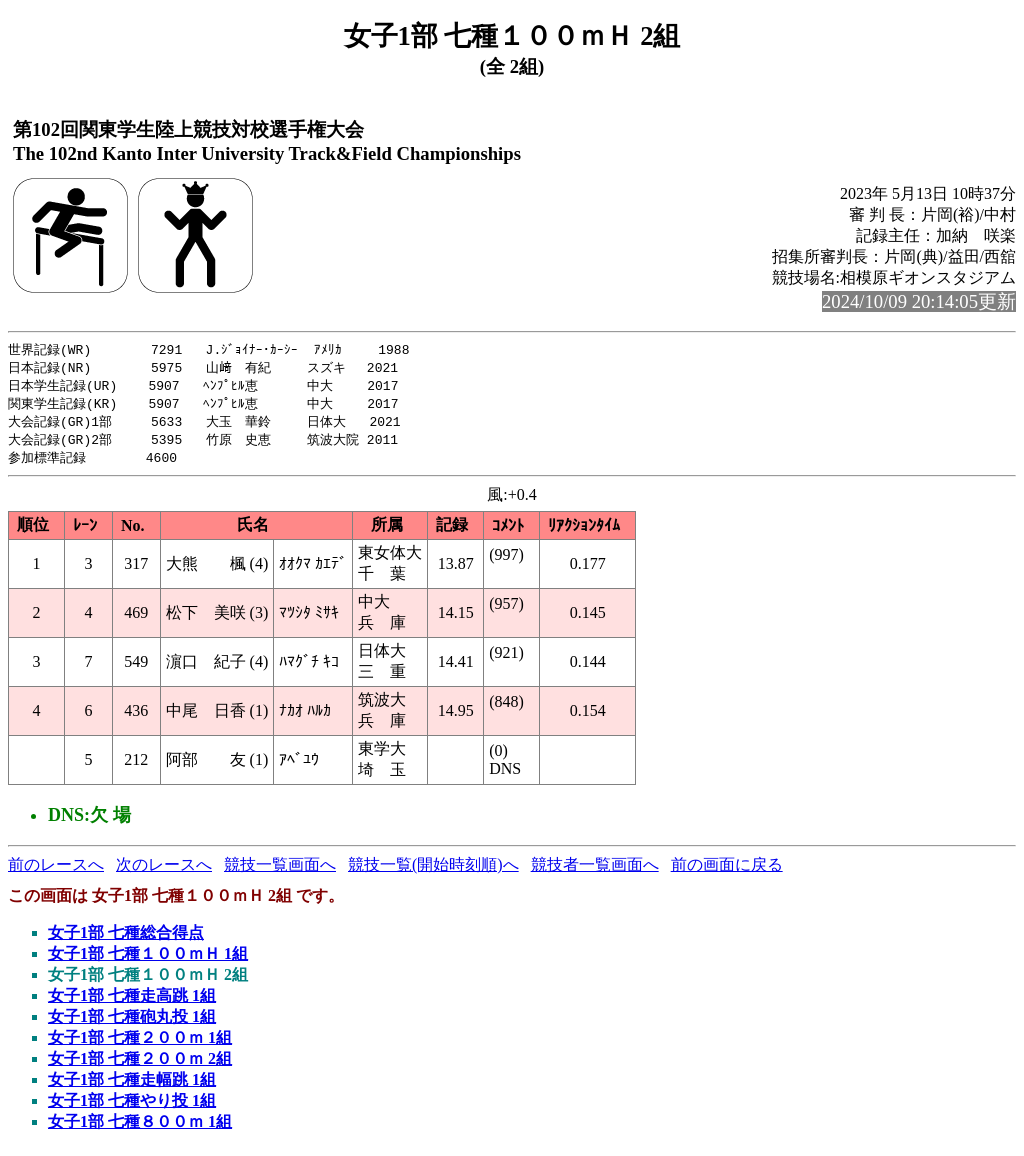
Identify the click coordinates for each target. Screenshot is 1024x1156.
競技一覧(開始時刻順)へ (433, 871)
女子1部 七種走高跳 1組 (132, 1002)
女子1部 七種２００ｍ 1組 (140, 1044)
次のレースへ (164, 871)
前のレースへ (56, 871)
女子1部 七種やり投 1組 (132, 1107)
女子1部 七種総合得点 (126, 939)
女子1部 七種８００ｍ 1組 (140, 1128)
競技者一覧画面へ (595, 871)
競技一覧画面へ (280, 871)
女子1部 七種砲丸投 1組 (132, 1023)
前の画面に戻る (727, 871)
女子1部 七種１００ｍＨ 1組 (148, 960)
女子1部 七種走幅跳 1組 (132, 1086)
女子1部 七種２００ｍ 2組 (140, 1065)
